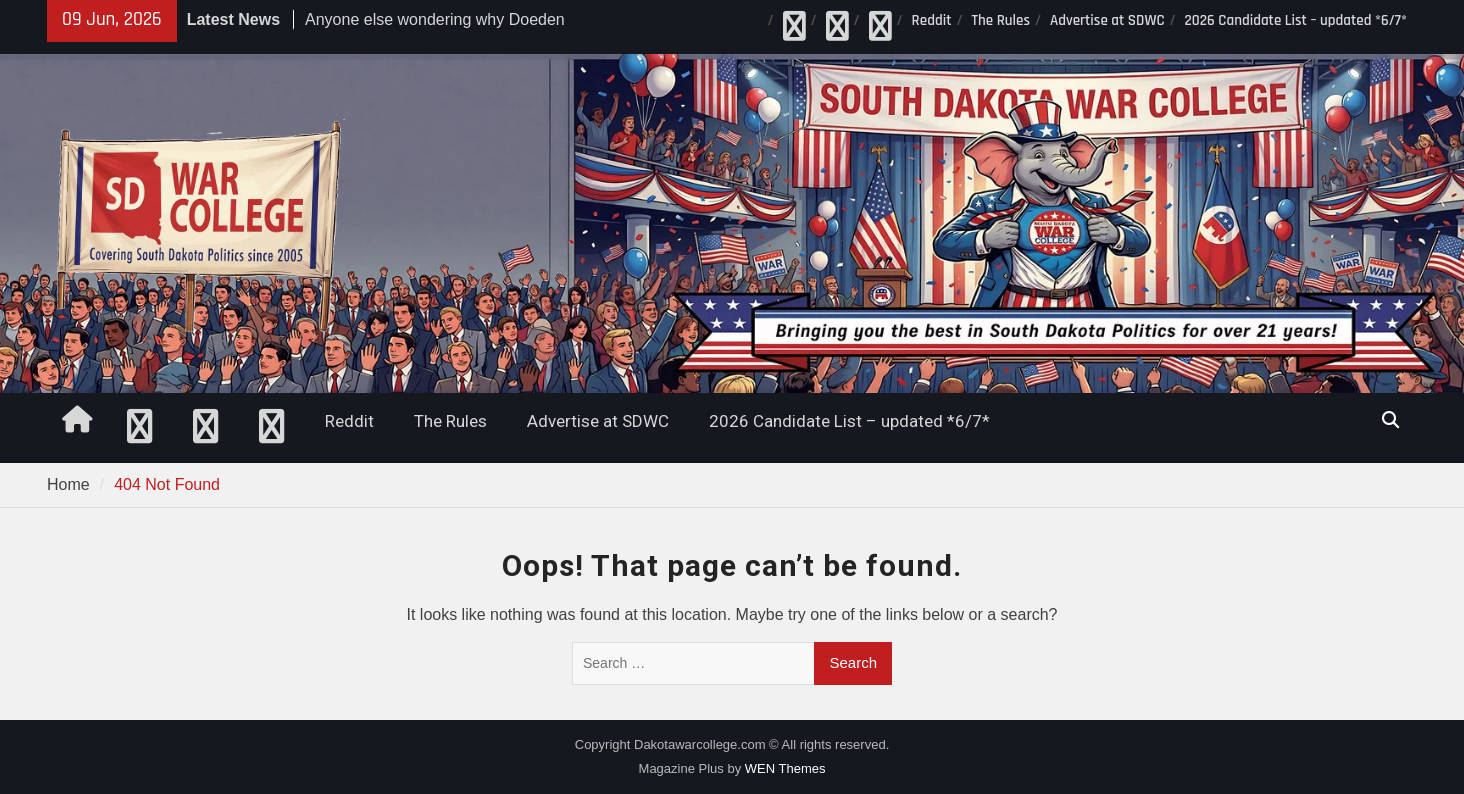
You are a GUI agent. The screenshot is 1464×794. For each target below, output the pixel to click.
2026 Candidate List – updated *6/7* (1296, 20)
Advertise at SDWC (1107, 20)
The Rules (1000, 20)
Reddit (932, 20)
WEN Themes (785, 768)
